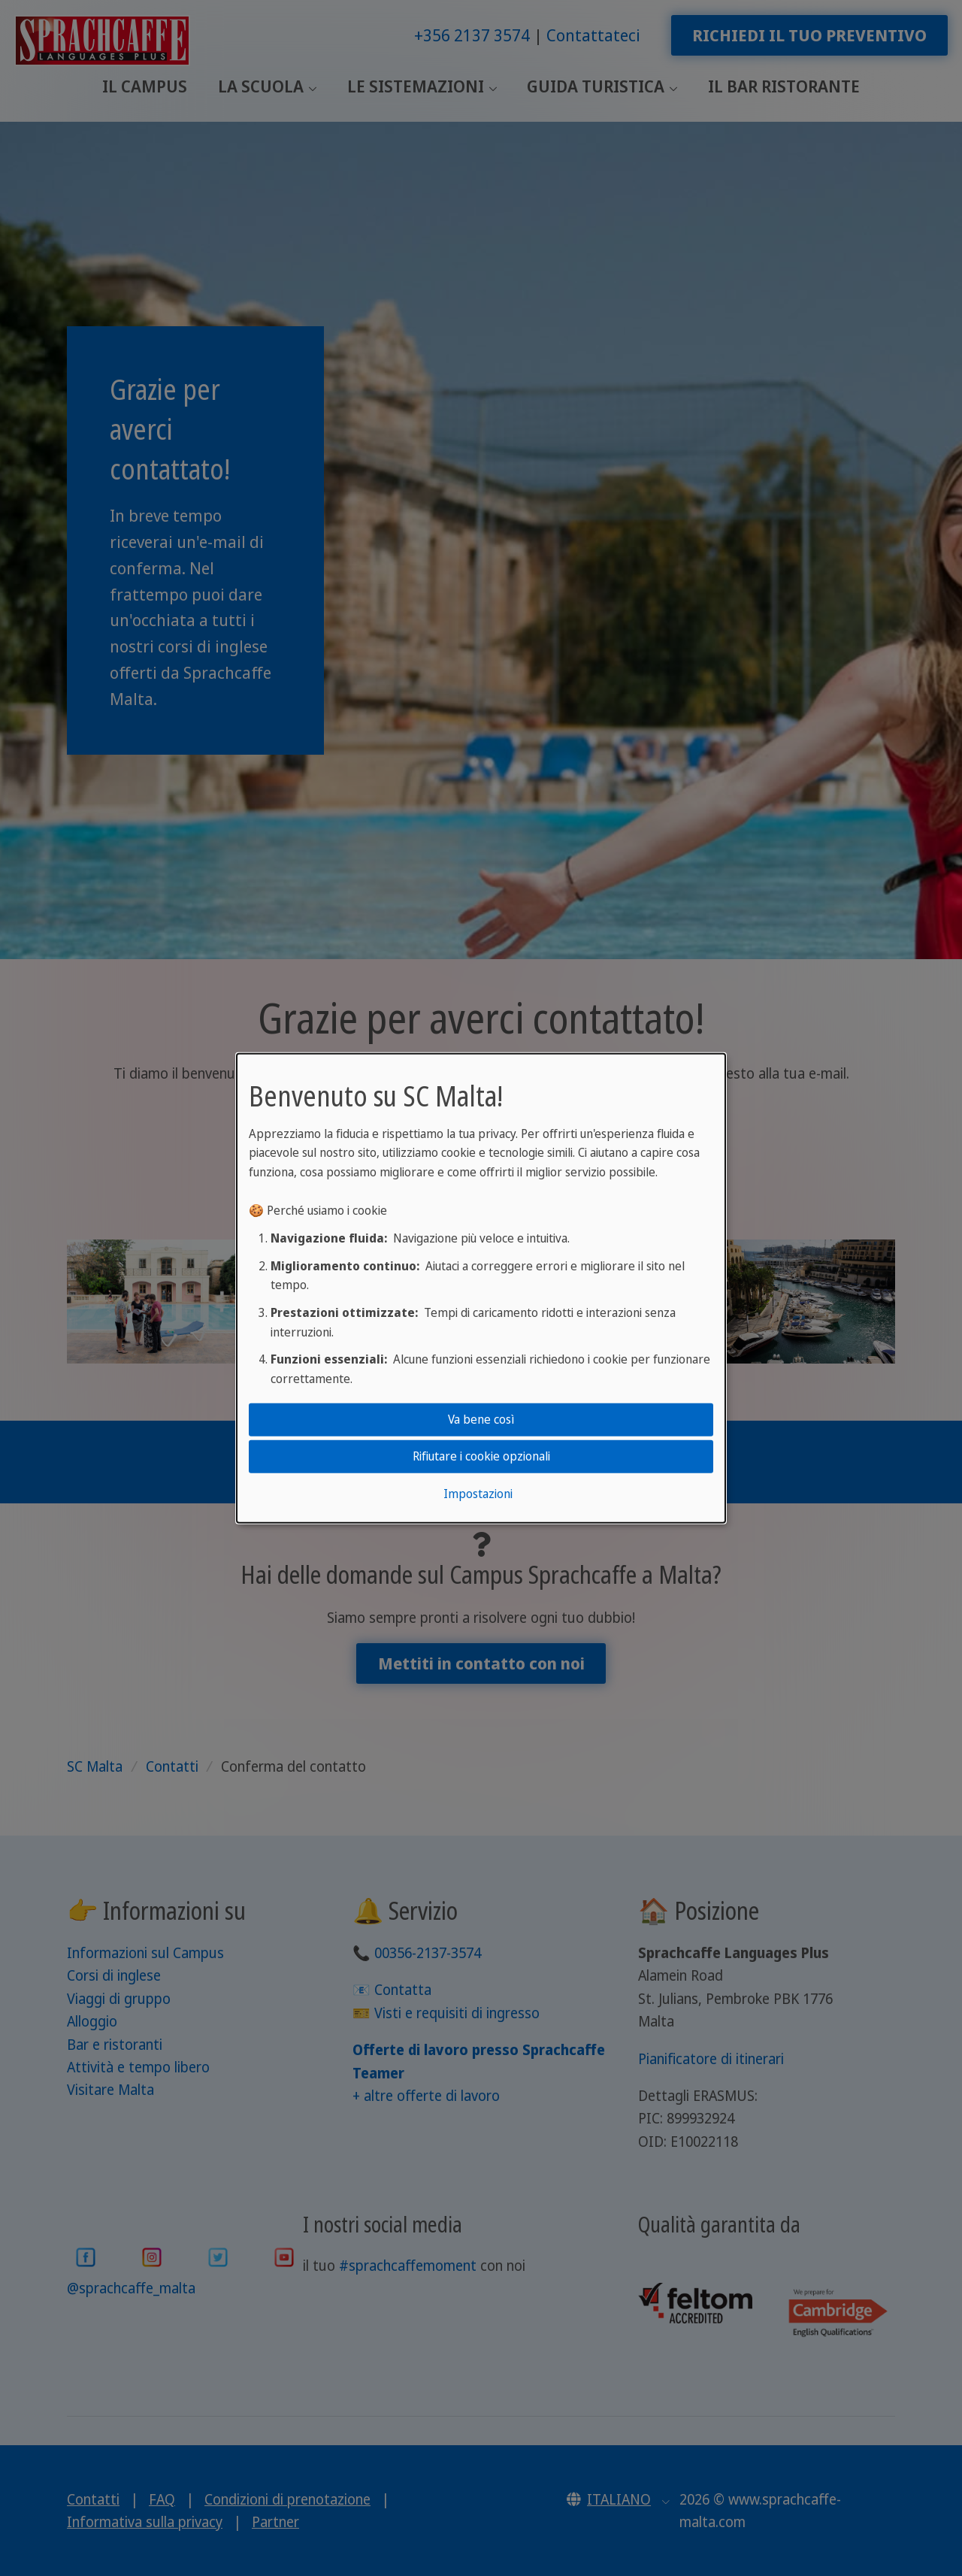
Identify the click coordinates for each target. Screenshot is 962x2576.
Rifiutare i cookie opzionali (481, 1456)
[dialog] (481, 1287)
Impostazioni (478, 1493)
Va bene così (481, 1419)
